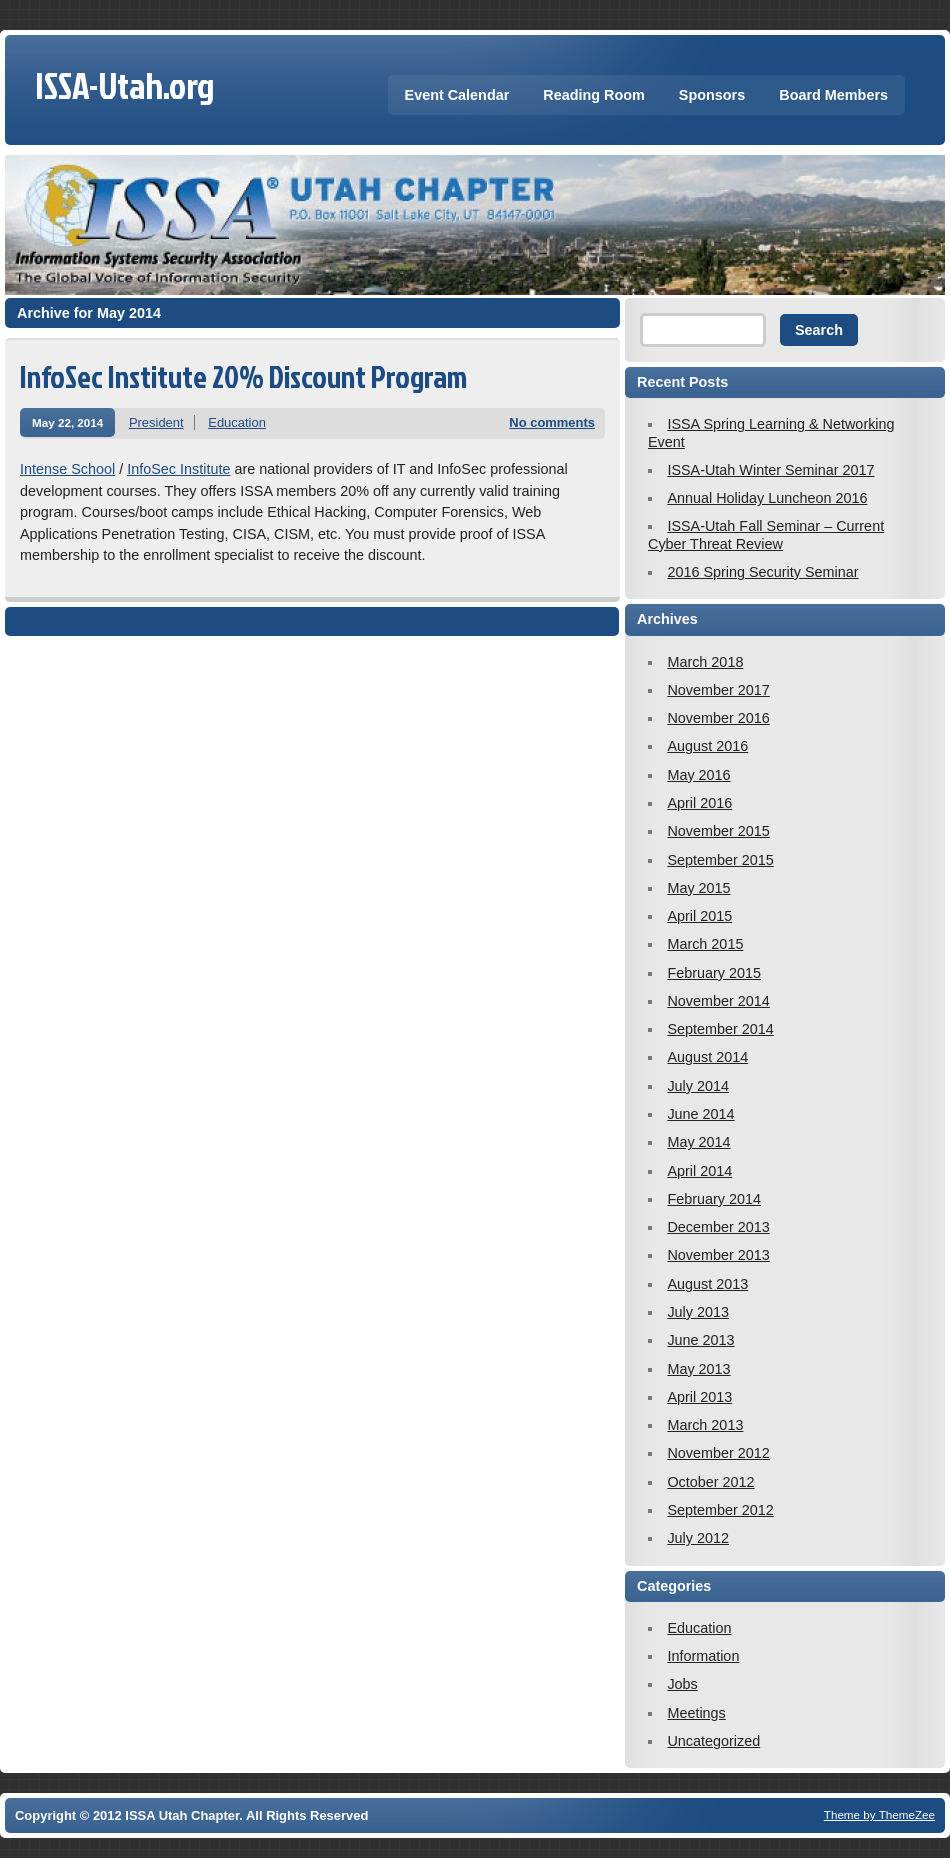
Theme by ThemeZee (879, 1814)
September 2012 (720, 1510)
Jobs (682, 1684)
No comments (552, 422)
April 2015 (699, 916)
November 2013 (718, 1255)
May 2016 (698, 775)
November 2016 (718, 718)
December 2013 (718, 1227)
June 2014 (700, 1114)
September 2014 (720, 1029)
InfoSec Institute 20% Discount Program (243, 376)
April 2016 (699, 803)
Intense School (67, 469)
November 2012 (718, 1453)
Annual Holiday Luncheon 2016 (767, 498)
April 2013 (699, 1397)
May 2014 (698, 1142)
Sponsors (712, 95)
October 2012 (710, 1482)
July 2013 (698, 1312)
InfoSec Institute (178, 469)
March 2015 (705, 944)
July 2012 (698, 1538)
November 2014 (718, 1001)
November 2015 (718, 831)
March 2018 (705, 662)
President (156, 422)
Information (703, 1656)
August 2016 (707, 746)
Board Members (833, 95)
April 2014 (699, 1171)
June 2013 (700, 1340)
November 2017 (718, 690)
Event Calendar (457, 95)
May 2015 (698, 888)
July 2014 (698, 1086)
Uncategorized (713, 1741)
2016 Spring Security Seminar (762, 572)
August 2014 (707, 1057)
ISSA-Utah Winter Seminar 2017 (770, 470)
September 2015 (720, 860)
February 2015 (714, 973)
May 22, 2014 (67, 422)
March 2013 (705, 1425)
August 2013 (707, 1284)
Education (237, 422)
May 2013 (698, 1369)
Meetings (696, 1713)
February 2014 (714, 1199)
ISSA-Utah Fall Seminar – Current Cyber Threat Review (766, 534)
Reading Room (594, 95)
